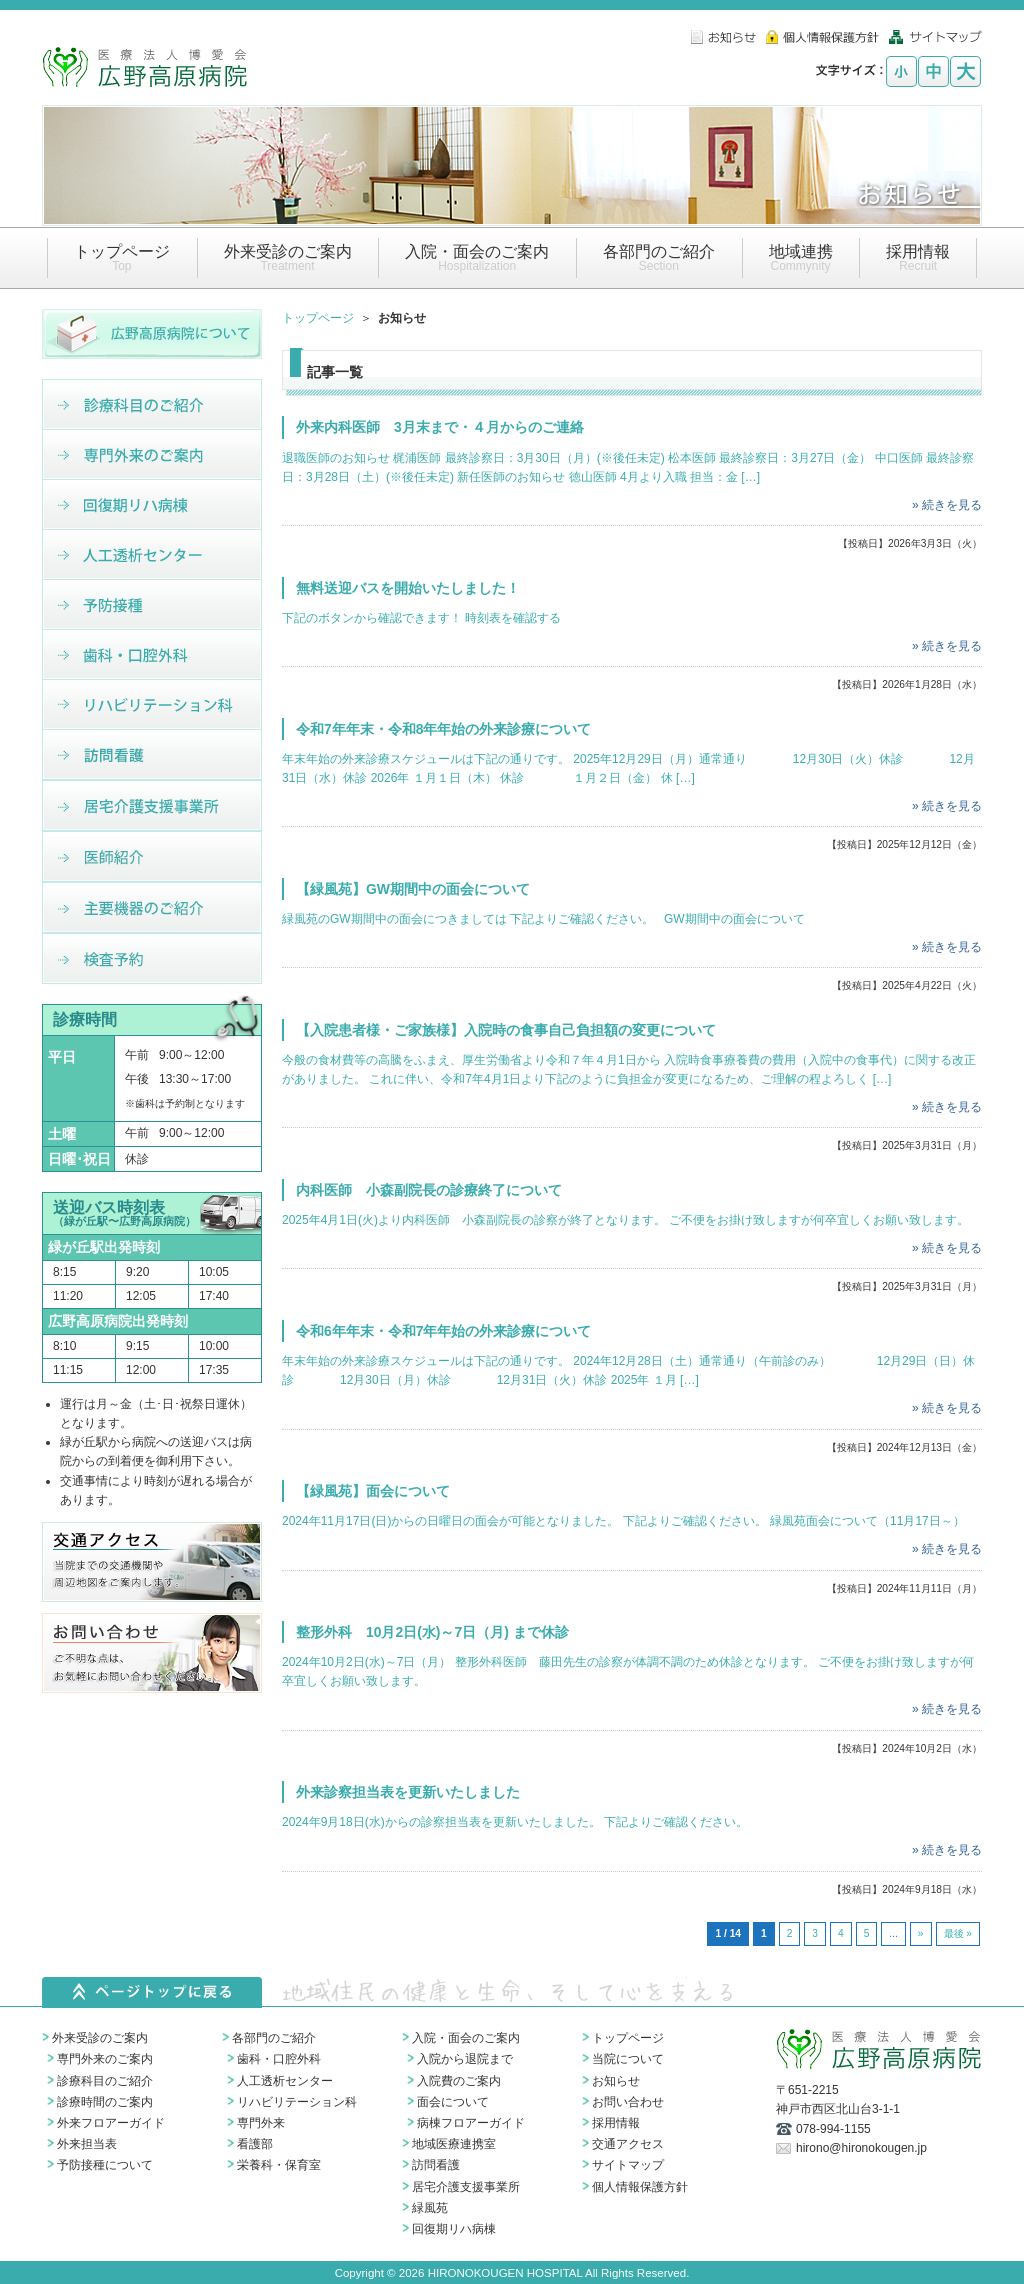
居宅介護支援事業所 (466, 2187)
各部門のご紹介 (274, 2038)
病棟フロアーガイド (471, 2123)
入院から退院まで (465, 2059)
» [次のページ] (921, 1933)
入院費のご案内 (459, 2081)
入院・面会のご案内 (466, 2038)
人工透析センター (285, 2081)
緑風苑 (430, 2208)
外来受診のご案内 (100, 2038)
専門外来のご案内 (105, 2059)
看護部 (255, 2144)
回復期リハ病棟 (454, 2229)
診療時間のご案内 (105, 2102)
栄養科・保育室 (279, 2165)
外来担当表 (87, 2144)
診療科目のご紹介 (105, 2081)
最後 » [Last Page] (958, 1933)
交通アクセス (628, 2144)
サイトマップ (628, 2165)
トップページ (318, 318)
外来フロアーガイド (111, 2123)
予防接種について (105, 2165)
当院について (628, 2059)
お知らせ (616, 2081)
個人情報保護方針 (640, 2187)
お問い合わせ (628, 2102)
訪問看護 (436, 2165)
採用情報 (616, 2123)
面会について (453, 2102)
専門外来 (261, 2123)
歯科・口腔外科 (279, 2059)
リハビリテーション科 (297, 2102)
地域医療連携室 (454, 2144)
